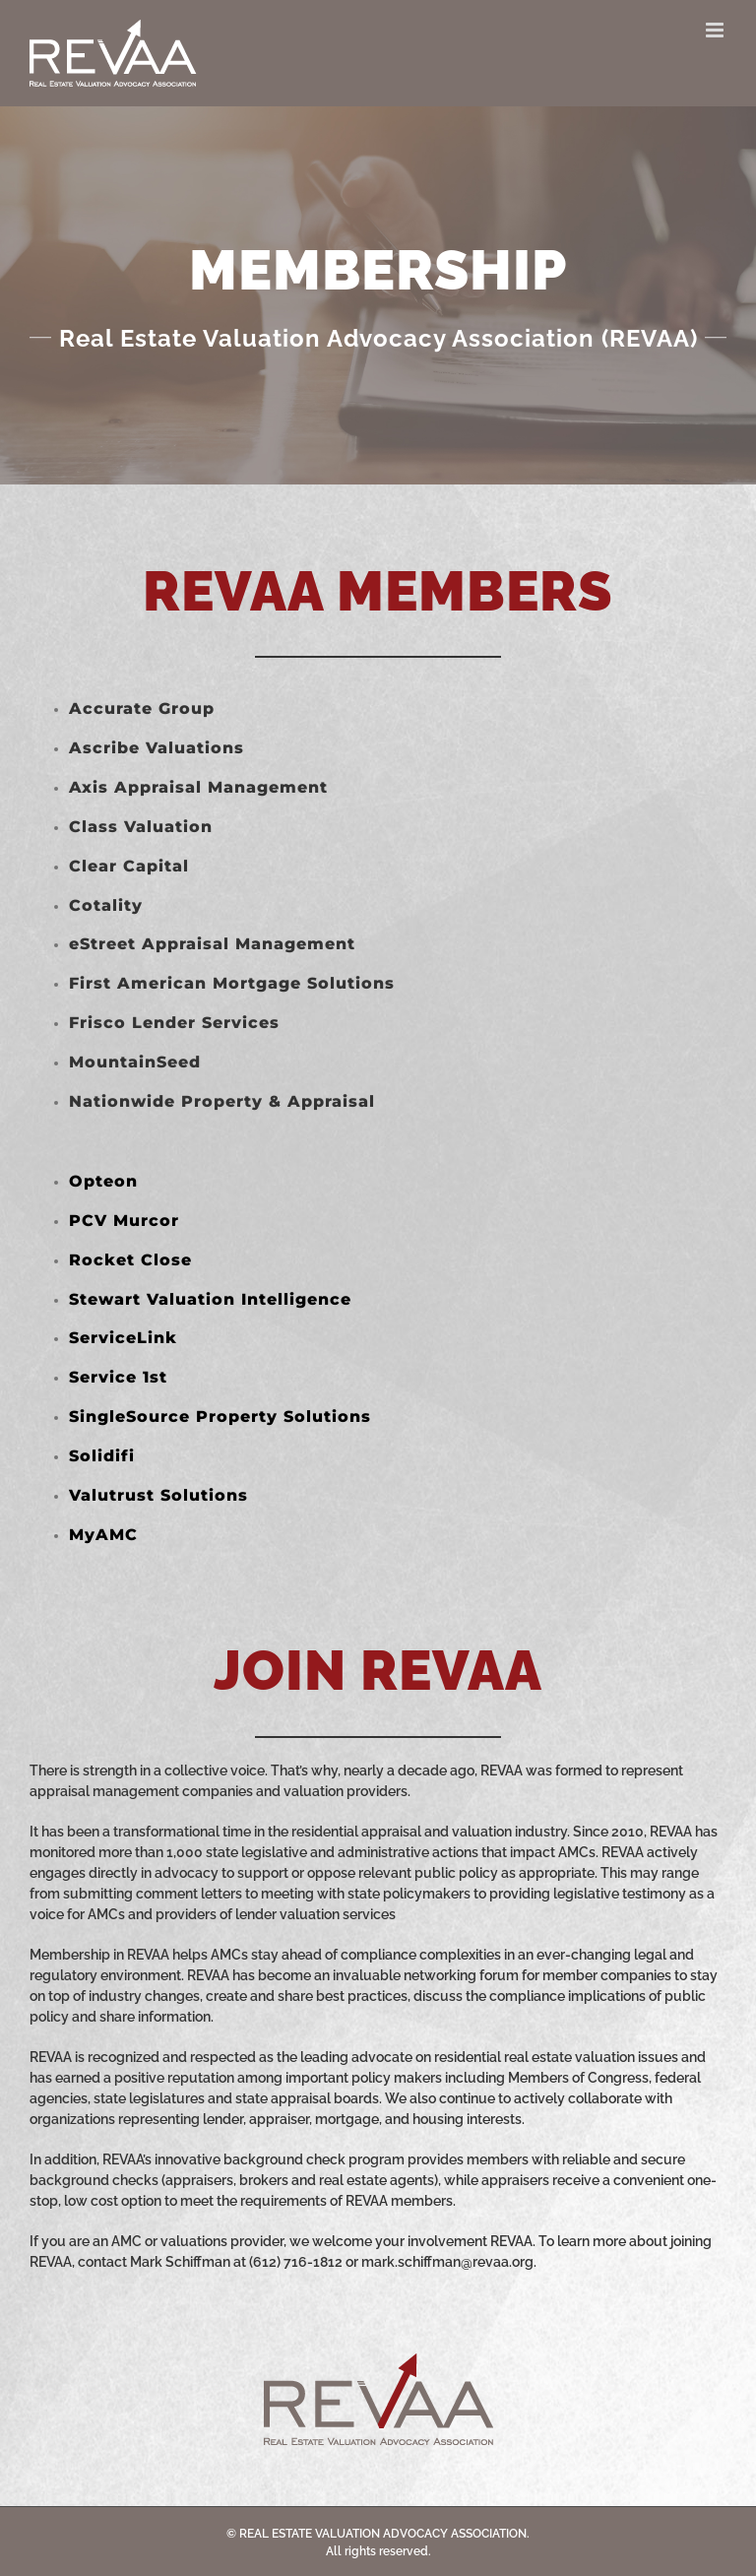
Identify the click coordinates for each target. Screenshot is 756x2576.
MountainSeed (135, 1062)
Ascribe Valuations (156, 748)
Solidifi (102, 1456)
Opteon (103, 1181)
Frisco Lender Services (174, 1022)
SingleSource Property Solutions (220, 1416)
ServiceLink (123, 1337)
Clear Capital (129, 866)
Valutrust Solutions (158, 1495)
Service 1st (118, 1377)
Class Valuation (141, 826)
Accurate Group (142, 708)
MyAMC (103, 1534)
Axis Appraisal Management (198, 787)
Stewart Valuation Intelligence (210, 1299)
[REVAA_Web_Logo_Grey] (378, 2360)
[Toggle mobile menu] (716, 30)
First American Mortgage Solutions (232, 983)
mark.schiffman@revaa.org (447, 2262)
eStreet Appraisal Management (212, 943)
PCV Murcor (124, 1220)
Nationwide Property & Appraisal (222, 1101)
